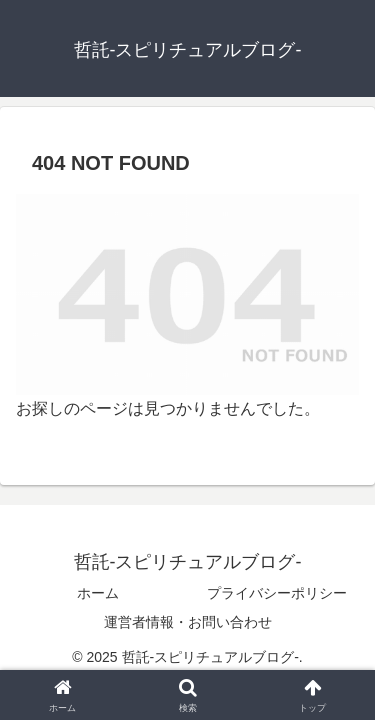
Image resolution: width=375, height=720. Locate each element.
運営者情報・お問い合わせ (188, 622)
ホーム (98, 593)
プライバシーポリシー (277, 593)
